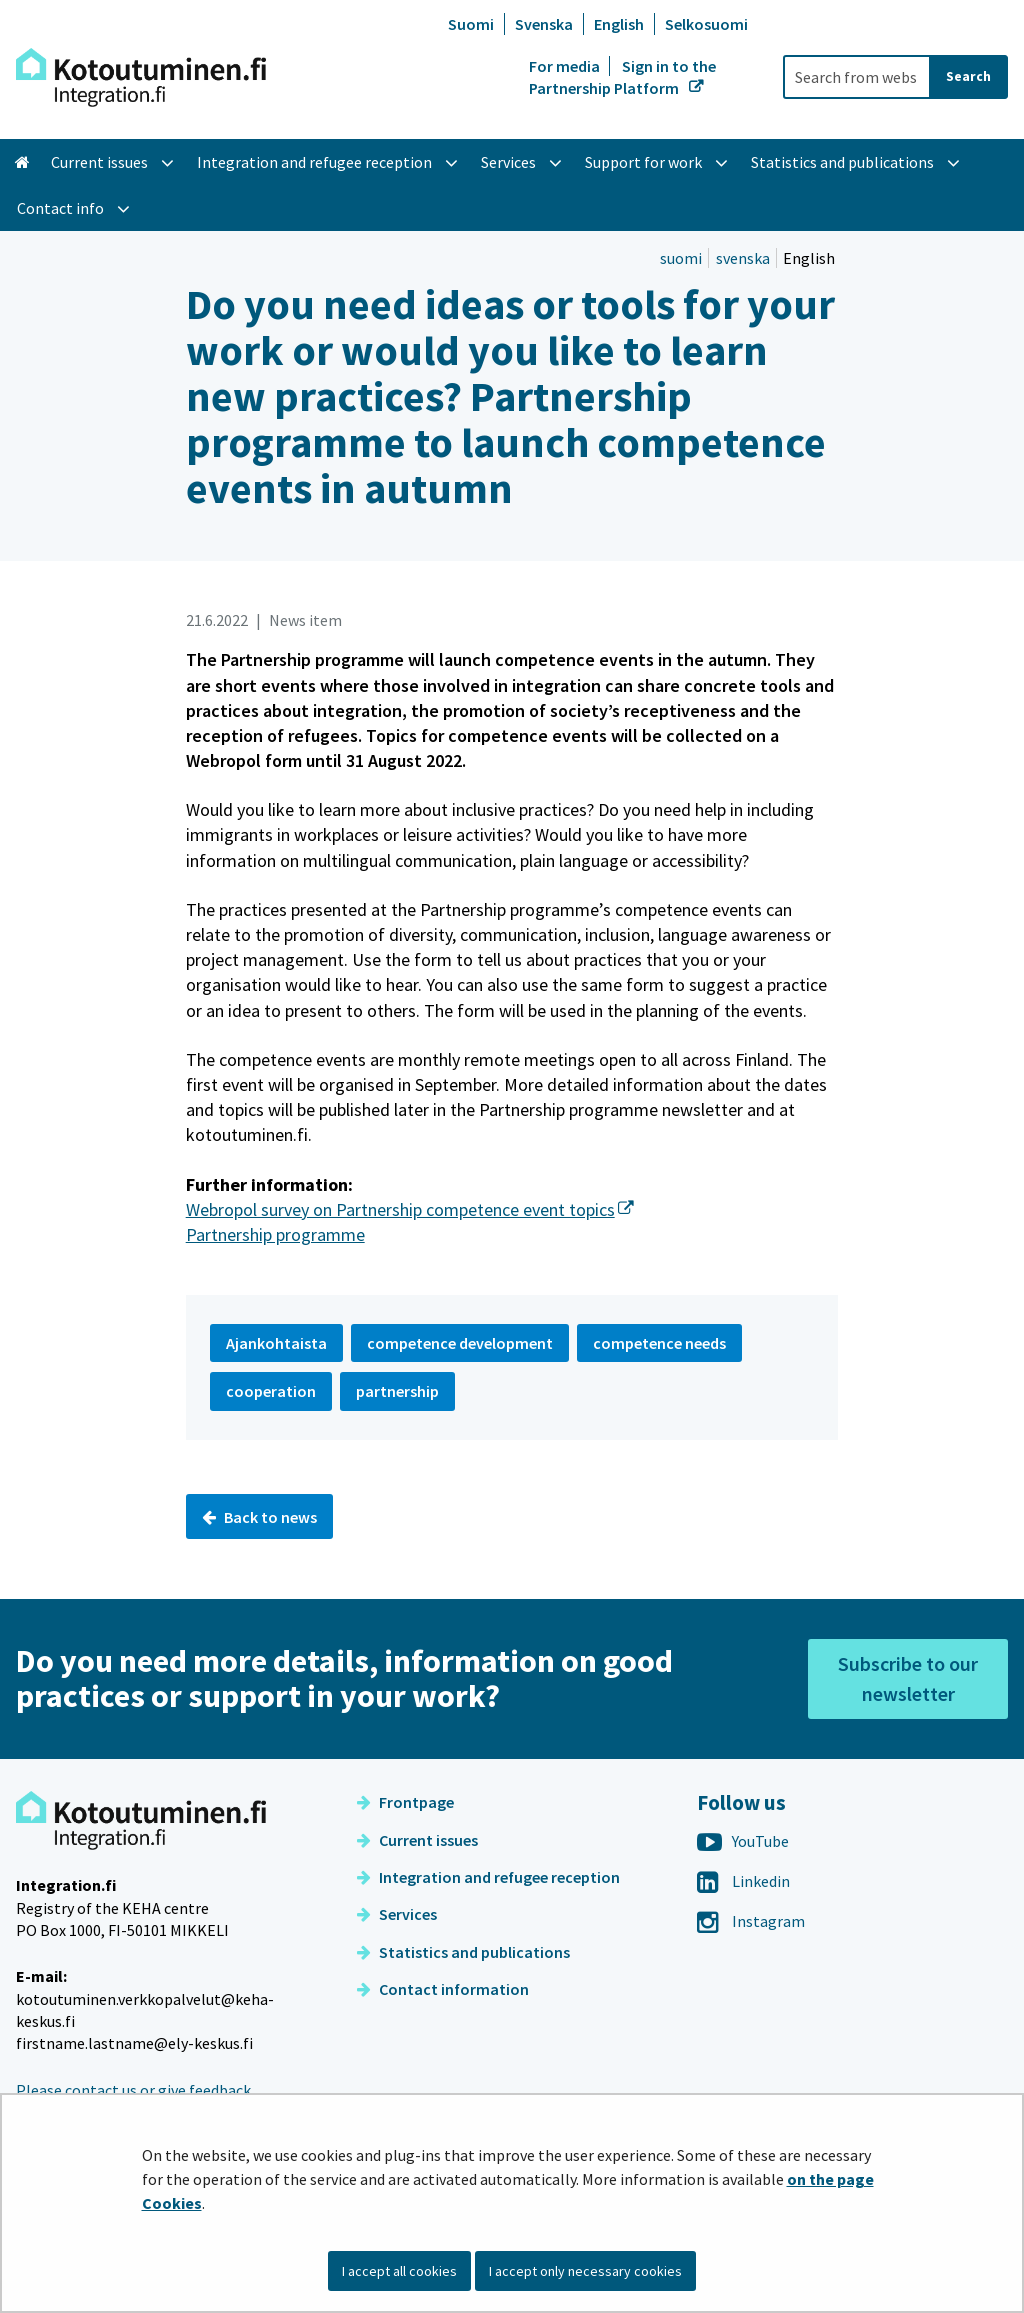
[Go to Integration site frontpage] (141, 77)
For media (566, 66)
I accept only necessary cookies (585, 2271)
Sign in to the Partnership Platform (622, 77)
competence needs (659, 1343)
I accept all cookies (399, 2271)
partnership (397, 1391)
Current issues (417, 1840)
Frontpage (405, 1802)
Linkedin (743, 1881)
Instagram (751, 1921)
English (619, 24)
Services (397, 1914)
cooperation (271, 1391)
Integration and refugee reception (488, 1877)
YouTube (743, 1841)
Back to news (259, 1517)
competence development (460, 1343)
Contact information (443, 1989)
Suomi (471, 24)
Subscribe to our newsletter (908, 1678)
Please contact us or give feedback (133, 2090)
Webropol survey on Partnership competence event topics (410, 1209)
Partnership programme (275, 1234)
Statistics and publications (463, 1952)
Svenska (544, 24)
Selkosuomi (706, 24)
